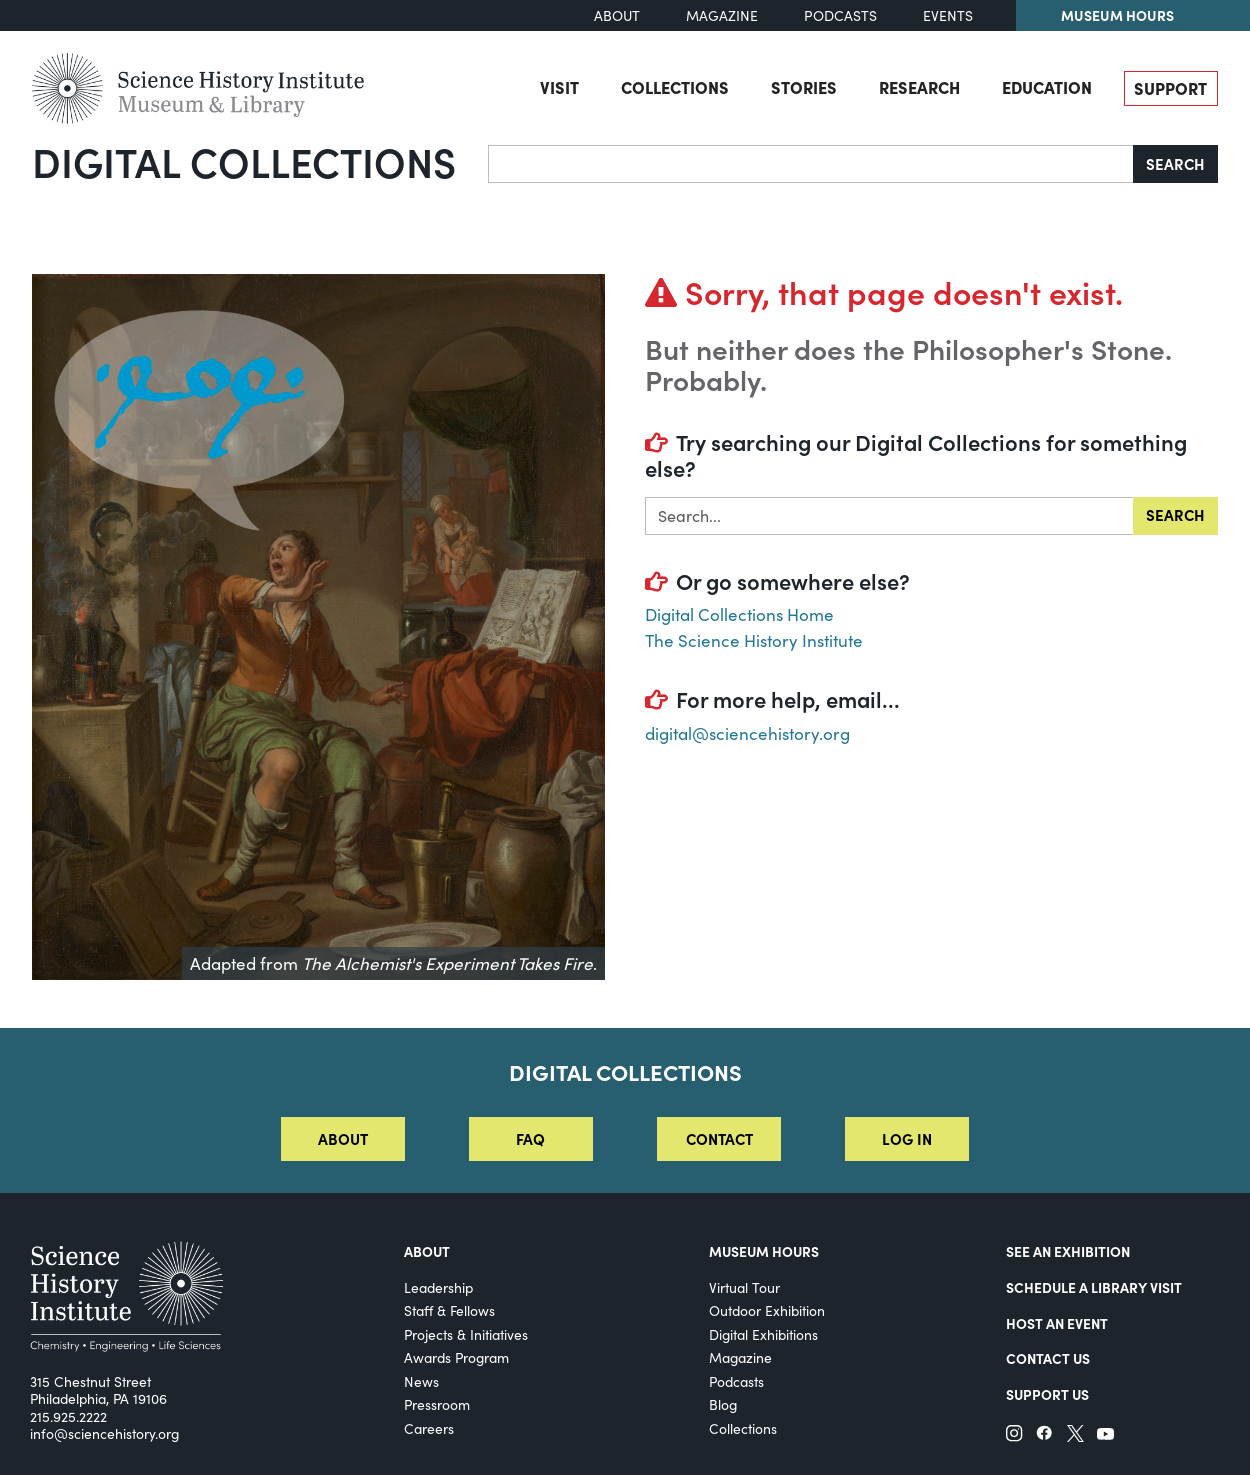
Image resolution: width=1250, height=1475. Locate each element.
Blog (723, 1404)
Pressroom (437, 1404)
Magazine (722, 15)
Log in (907, 1138)
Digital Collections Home (739, 614)
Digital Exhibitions (763, 1334)
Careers (429, 1428)
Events (948, 15)
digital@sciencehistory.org (747, 733)
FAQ (530, 1138)
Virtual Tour (744, 1287)
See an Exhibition (1068, 1251)
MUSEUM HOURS (764, 1251)
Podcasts (840, 15)
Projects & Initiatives (466, 1334)
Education (1047, 87)
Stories (804, 87)
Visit (559, 87)
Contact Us (1048, 1358)
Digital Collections (244, 161)
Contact (719, 1138)
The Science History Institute (754, 640)
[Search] (811, 164)
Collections (675, 87)
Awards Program (456, 1357)
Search (1175, 163)
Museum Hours (1117, 15)
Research (919, 87)
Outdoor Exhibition (767, 1310)
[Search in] (889, 516)
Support (1170, 88)
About (617, 15)
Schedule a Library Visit (1094, 1287)
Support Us (1047, 1394)
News (421, 1381)
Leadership (438, 1287)
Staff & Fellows (449, 1310)
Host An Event (1057, 1323)
